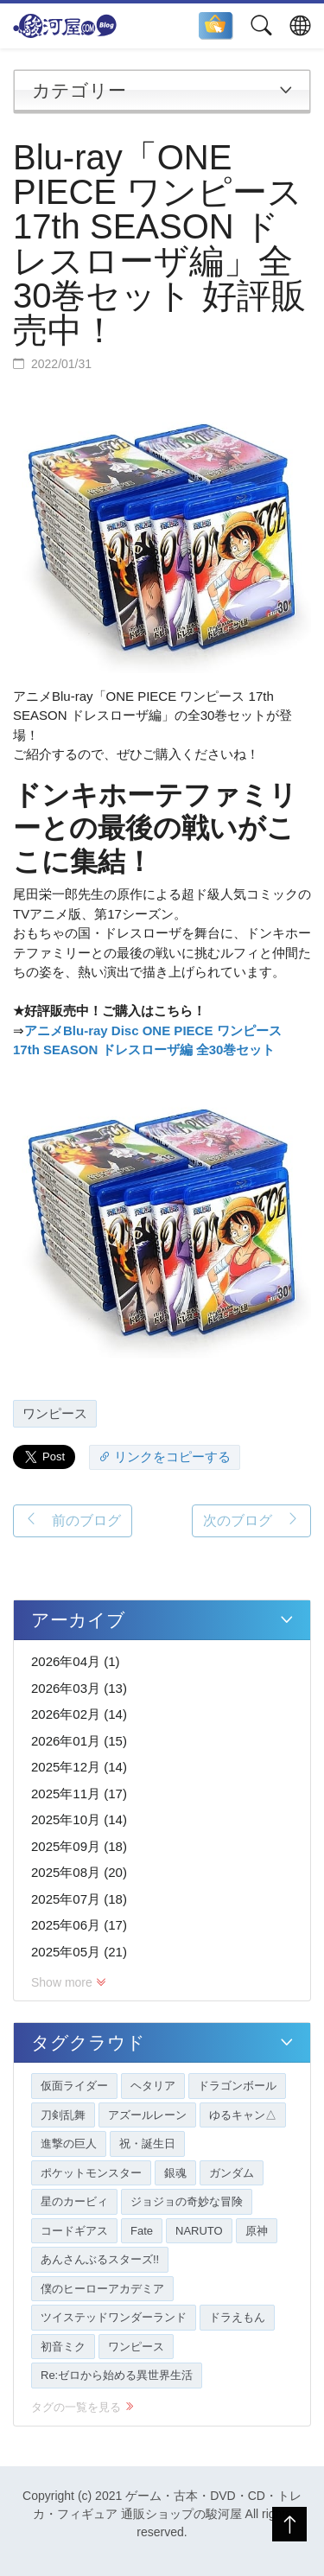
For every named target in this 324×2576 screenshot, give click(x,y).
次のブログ (251, 1519)
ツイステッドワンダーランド (114, 2317)
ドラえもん (237, 2317)
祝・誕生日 (147, 2143)
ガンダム (231, 2172)
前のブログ (72, 1519)
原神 (256, 2230)
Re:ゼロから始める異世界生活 (117, 2375)
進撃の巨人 (69, 2143)
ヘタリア (152, 2085)
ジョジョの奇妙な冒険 (186, 2201)
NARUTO (199, 2230)
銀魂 (175, 2172)
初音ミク (63, 2346)
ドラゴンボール (237, 2085)
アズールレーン (147, 2115)
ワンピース (54, 1413)
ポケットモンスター (91, 2172)
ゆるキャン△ (242, 2115)
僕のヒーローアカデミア (102, 2288)
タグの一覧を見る (82, 2407)
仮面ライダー (74, 2085)
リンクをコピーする (164, 1456)
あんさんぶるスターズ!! (100, 2259)
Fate (141, 2230)
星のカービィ (74, 2201)
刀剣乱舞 (63, 2115)
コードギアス (74, 2230)
